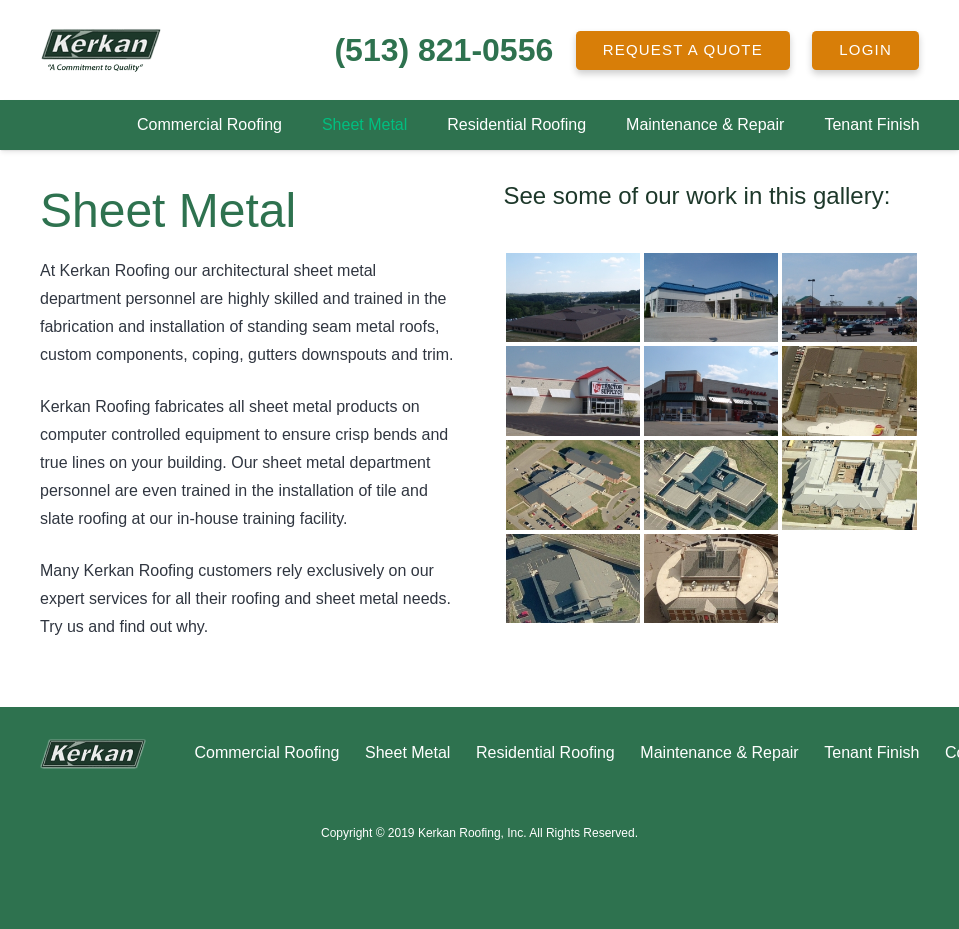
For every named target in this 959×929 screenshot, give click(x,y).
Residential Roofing (545, 752)
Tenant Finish (871, 752)
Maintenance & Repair (719, 752)
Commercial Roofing (266, 752)
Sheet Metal (407, 752)
